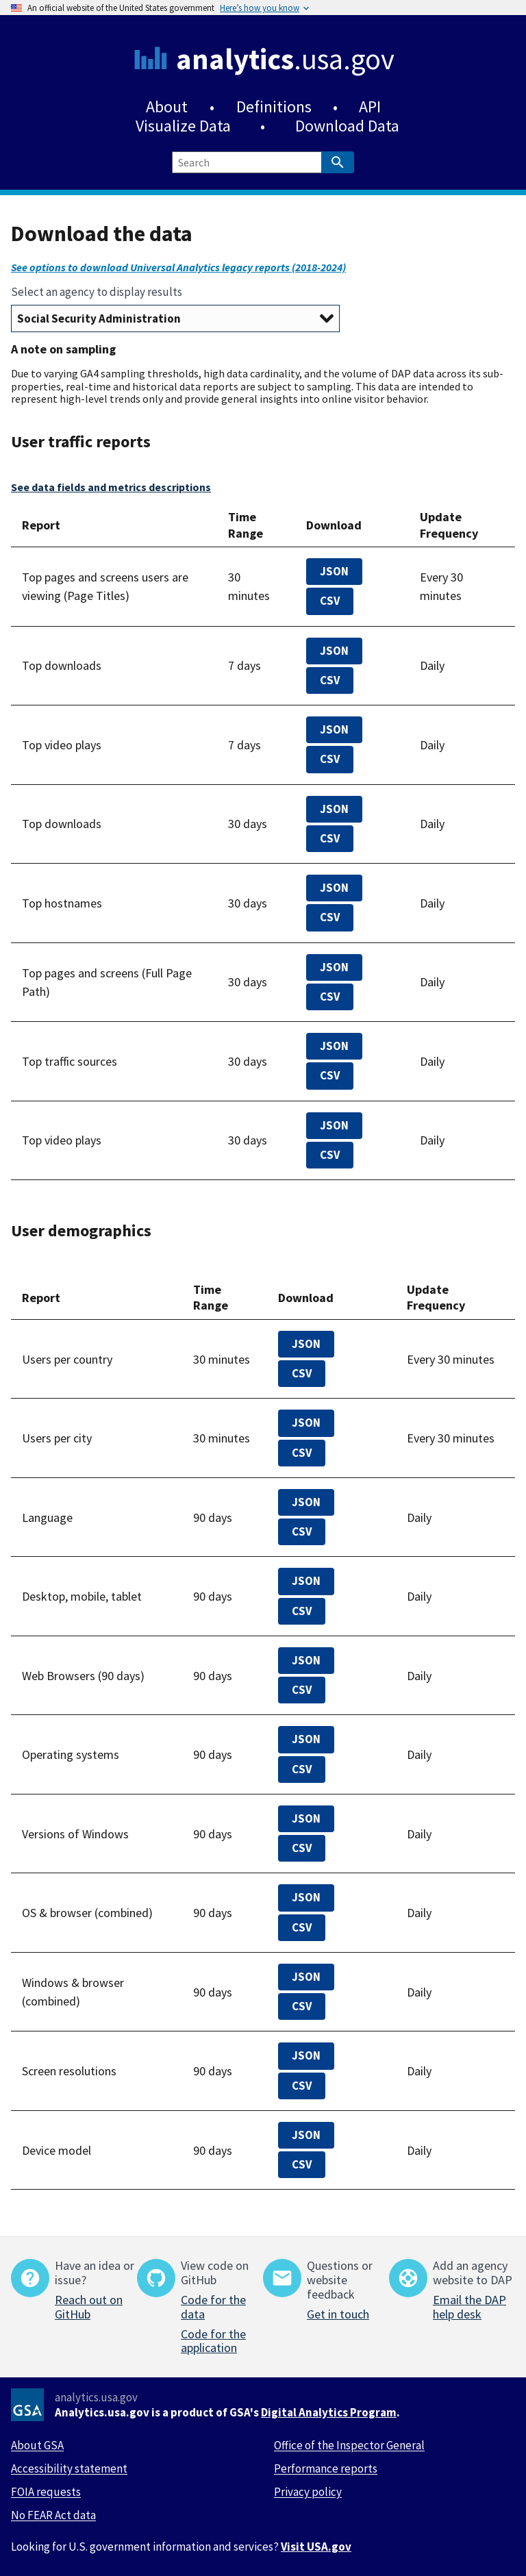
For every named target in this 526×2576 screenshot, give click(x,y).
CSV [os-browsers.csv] (302, 1927)
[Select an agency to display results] (175, 318)
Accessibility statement (69, 2468)
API (370, 106)
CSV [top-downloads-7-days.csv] (330, 680)
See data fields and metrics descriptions (111, 487)
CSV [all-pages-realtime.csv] (330, 600)
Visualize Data (183, 125)
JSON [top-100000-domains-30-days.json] (334, 887)
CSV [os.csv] (302, 1769)
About (167, 106)
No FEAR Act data (53, 2515)
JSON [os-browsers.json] (306, 1897)
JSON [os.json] (306, 1739)
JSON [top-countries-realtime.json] (306, 1343)
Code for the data (213, 2307)
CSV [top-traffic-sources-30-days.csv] (330, 1075)
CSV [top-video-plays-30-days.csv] (330, 1154)
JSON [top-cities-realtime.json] (306, 1422)
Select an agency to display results (96, 291)
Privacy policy (308, 2491)
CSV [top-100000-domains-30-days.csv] (330, 917)
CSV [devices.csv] (302, 1610)
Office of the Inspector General (349, 2445)
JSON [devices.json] (306, 1580)
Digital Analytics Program (329, 2412)
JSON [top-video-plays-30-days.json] (334, 1125)
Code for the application (213, 2341)
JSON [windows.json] (306, 1818)
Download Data (347, 125)
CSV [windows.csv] (302, 1847)
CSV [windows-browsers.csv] (302, 2006)
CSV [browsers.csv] (302, 1689)
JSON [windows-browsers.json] (306, 1976)
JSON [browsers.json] (306, 1660)
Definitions (274, 106)
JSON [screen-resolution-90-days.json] (306, 2055)
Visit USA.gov (316, 2546)
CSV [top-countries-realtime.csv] (302, 1373)
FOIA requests (46, 2491)
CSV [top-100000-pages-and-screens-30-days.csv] (330, 996)
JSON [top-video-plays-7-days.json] (334, 729)
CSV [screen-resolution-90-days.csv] (302, 2085)
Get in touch (338, 2314)
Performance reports (325, 2468)
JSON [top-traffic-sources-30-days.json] (334, 1045)
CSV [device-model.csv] (302, 2164)
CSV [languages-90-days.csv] (302, 1531)
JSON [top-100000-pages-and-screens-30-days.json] (334, 967)
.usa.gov (285, 58)
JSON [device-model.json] (306, 2134)
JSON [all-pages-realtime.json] (334, 571)
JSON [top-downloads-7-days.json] (334, 650)
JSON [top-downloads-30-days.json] (334, 808)
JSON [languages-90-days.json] (306, 1502)
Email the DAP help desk (469, 2307)
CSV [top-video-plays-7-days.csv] (330, 758)
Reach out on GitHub (89, 2307)
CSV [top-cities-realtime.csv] (302, 1452)
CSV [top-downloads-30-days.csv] (330, 838)
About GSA (37, 2445)
